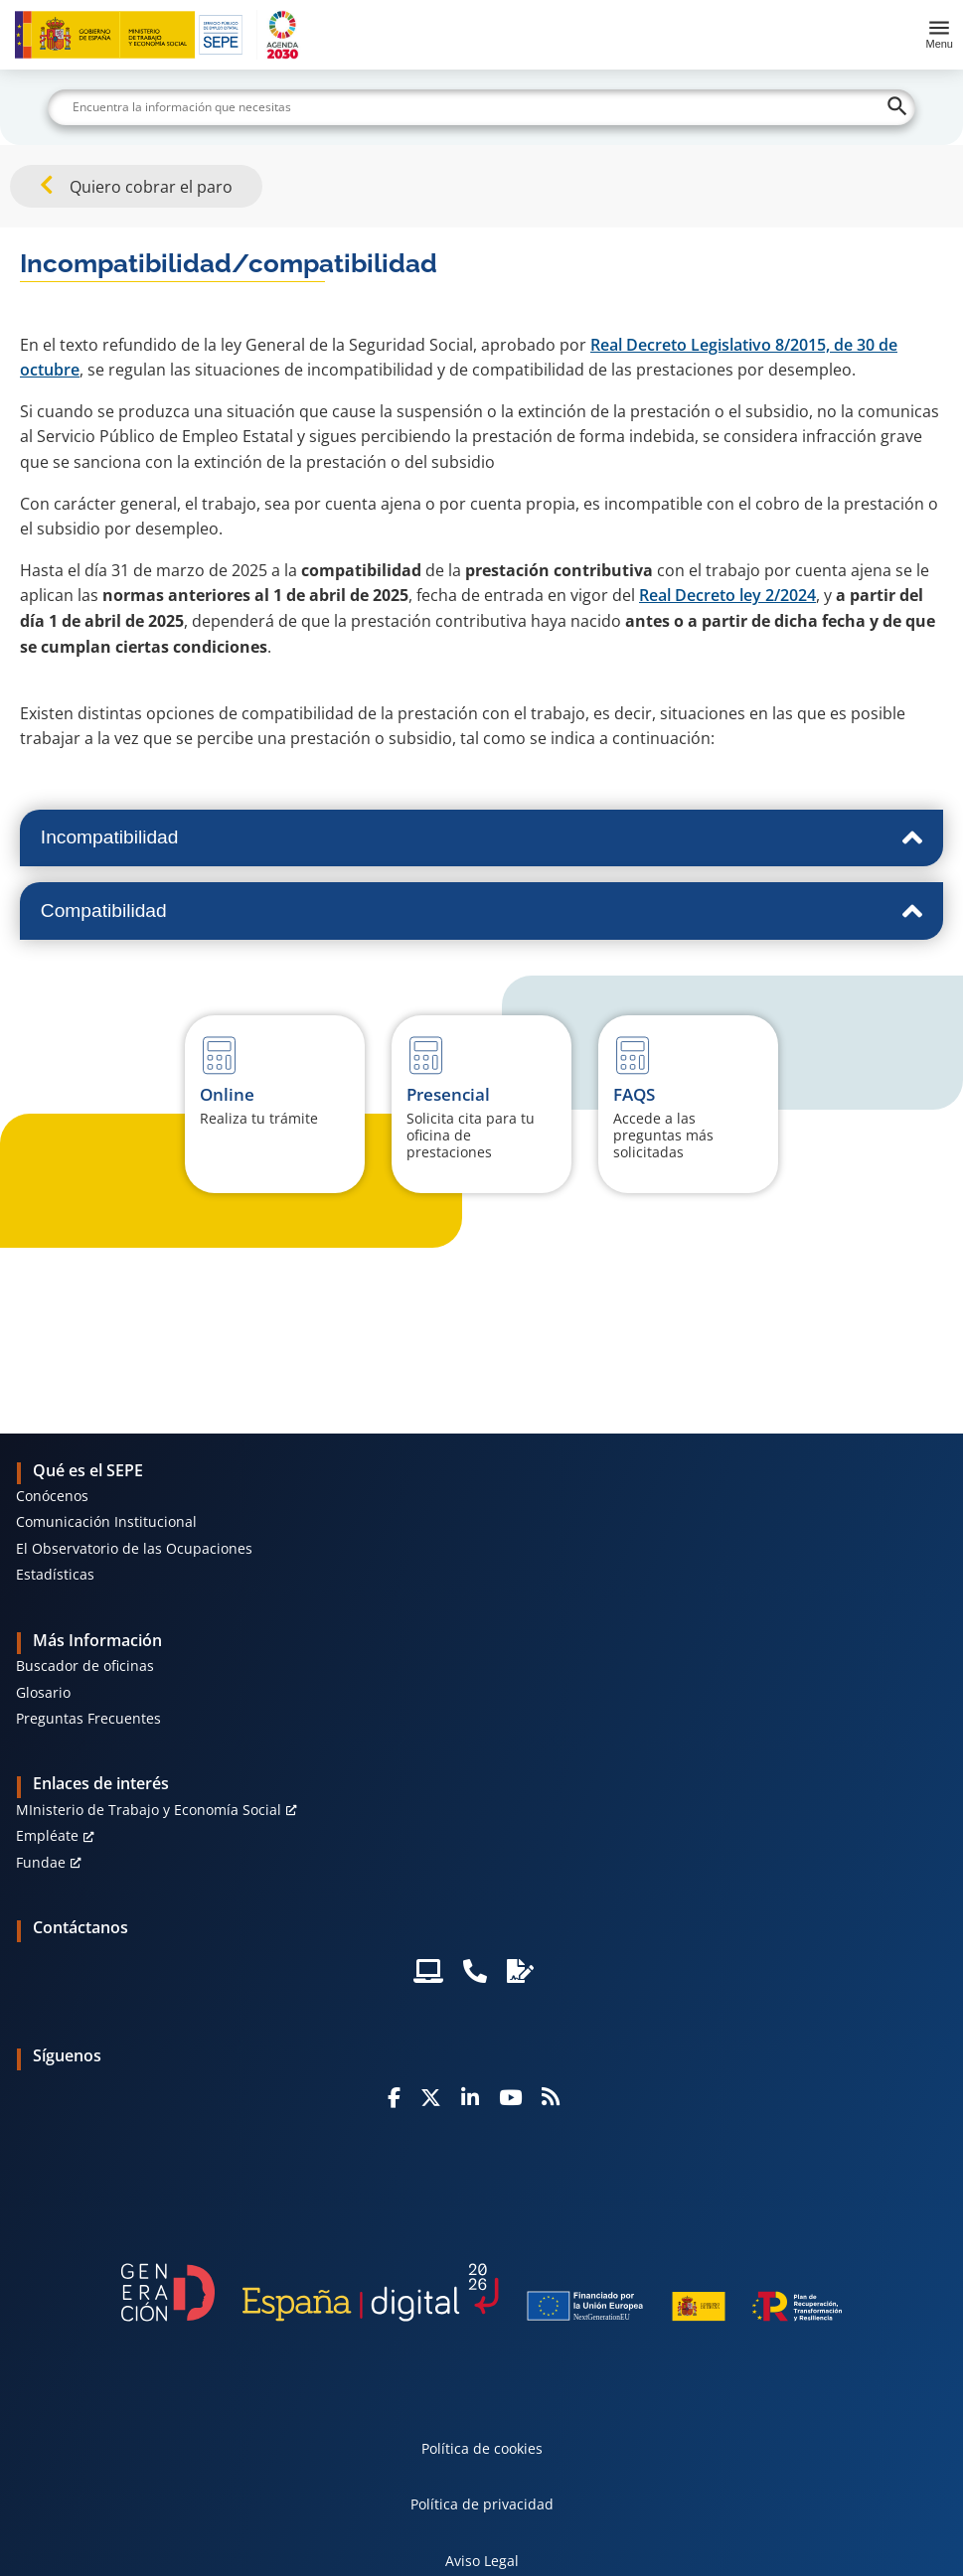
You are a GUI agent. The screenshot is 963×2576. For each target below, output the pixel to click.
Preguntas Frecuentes (88, 1718)
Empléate (47, 1835)
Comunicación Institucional (106, 1521)
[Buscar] (481, 107)
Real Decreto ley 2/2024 (727, 595)
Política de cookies (482, 2448)
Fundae (41, 1862)
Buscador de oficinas (85, 1665)
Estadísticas (55, 1574)
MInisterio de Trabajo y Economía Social (148, 1809)
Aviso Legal (482, 2560)
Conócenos (52, 1495)
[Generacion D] (481, 2292)
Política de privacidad (482, 2504)
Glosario (43, 1692)
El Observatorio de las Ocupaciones (134, 1548)
